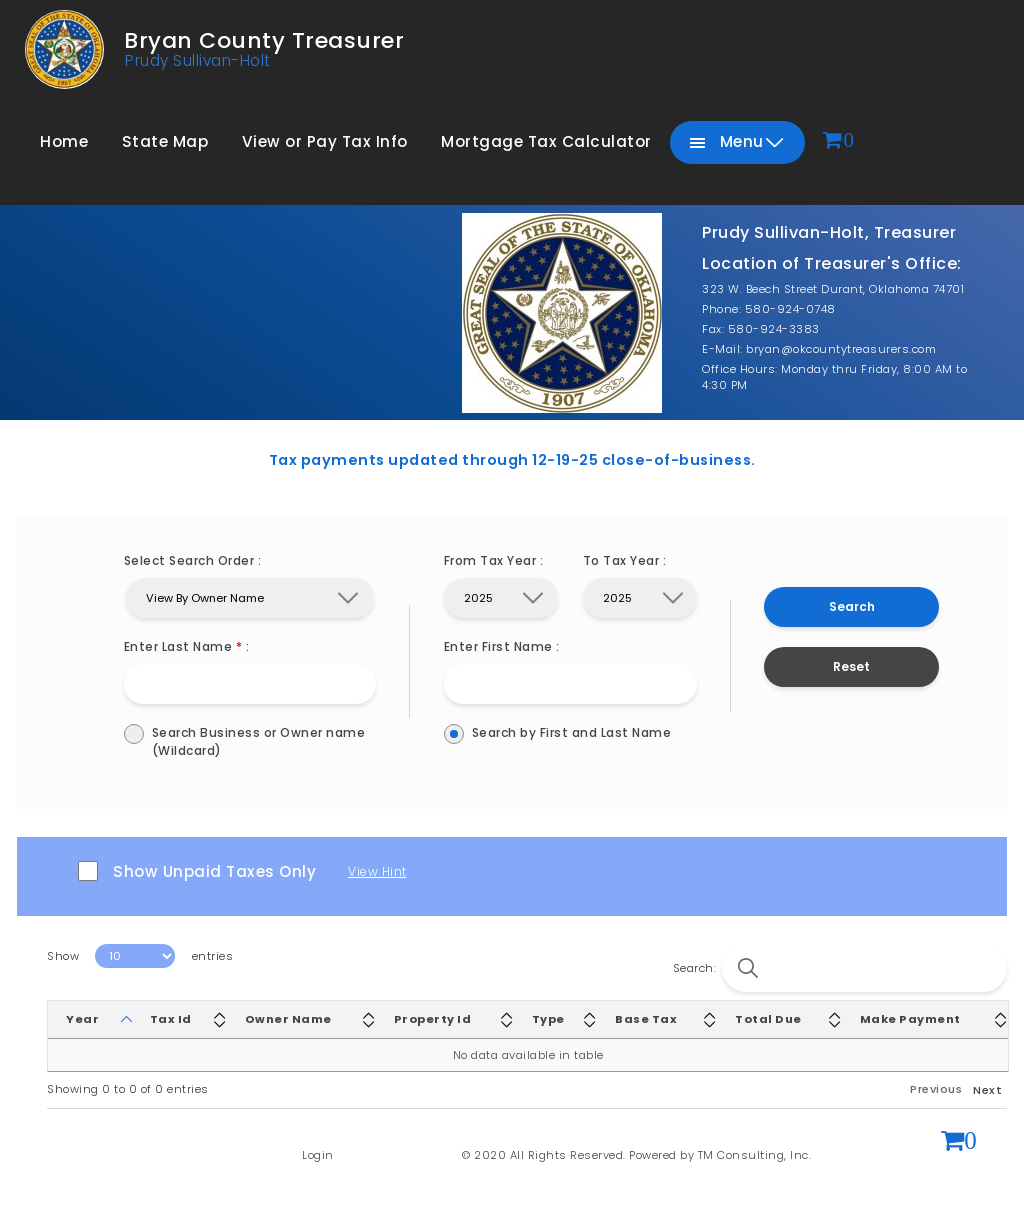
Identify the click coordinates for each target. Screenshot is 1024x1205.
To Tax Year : (625, 560)
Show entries (140, 956)
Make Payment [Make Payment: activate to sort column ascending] (910, 1019)
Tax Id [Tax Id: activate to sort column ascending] (171, 1019)
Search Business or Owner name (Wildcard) (250, 741)
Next (987, 1090)
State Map (165, 141)
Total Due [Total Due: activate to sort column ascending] (768, 1019)
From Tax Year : (494, 560)
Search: (840, 968)
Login (318, 1155)
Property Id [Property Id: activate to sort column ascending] (433, 1019)
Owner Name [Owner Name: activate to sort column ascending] (288, 1019)
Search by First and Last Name (570, 733)
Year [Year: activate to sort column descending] (82, 1019)
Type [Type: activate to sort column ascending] (548, 1019)
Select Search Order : (193, 560)
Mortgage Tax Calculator (546, 141)
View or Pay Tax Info (325, 141)
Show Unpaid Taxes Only (197, 871)
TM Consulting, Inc (753, 1155)
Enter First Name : (502, 646)
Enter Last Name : (187, 646)
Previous (936, 1089)
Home (64, 141)
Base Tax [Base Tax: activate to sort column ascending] (646, 1019)
